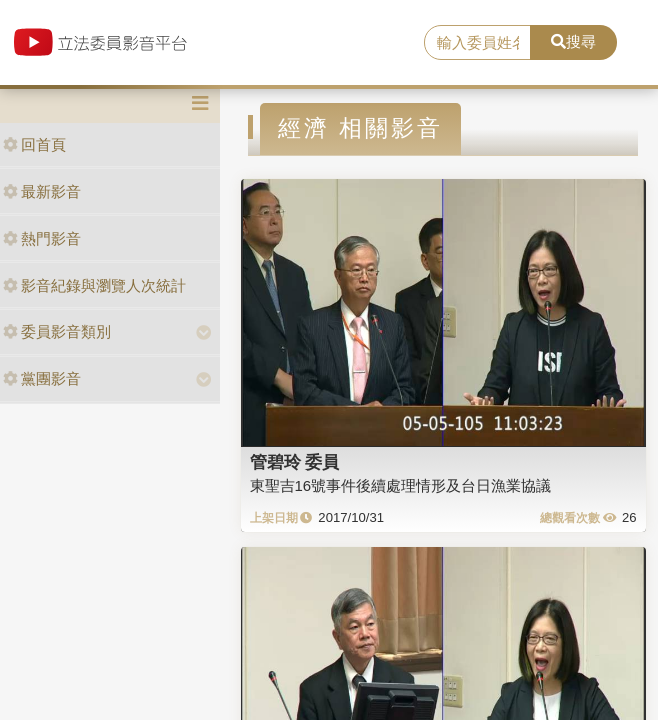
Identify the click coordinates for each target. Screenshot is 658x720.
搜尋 (573, 41)
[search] (477, 43)
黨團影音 (42, 378)
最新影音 (42, 191)
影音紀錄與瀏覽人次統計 (94, 285)
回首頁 (34, 144)
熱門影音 (42, 238)
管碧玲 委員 (295, 462)
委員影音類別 (57, 331)
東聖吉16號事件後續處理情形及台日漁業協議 (401, 485)
